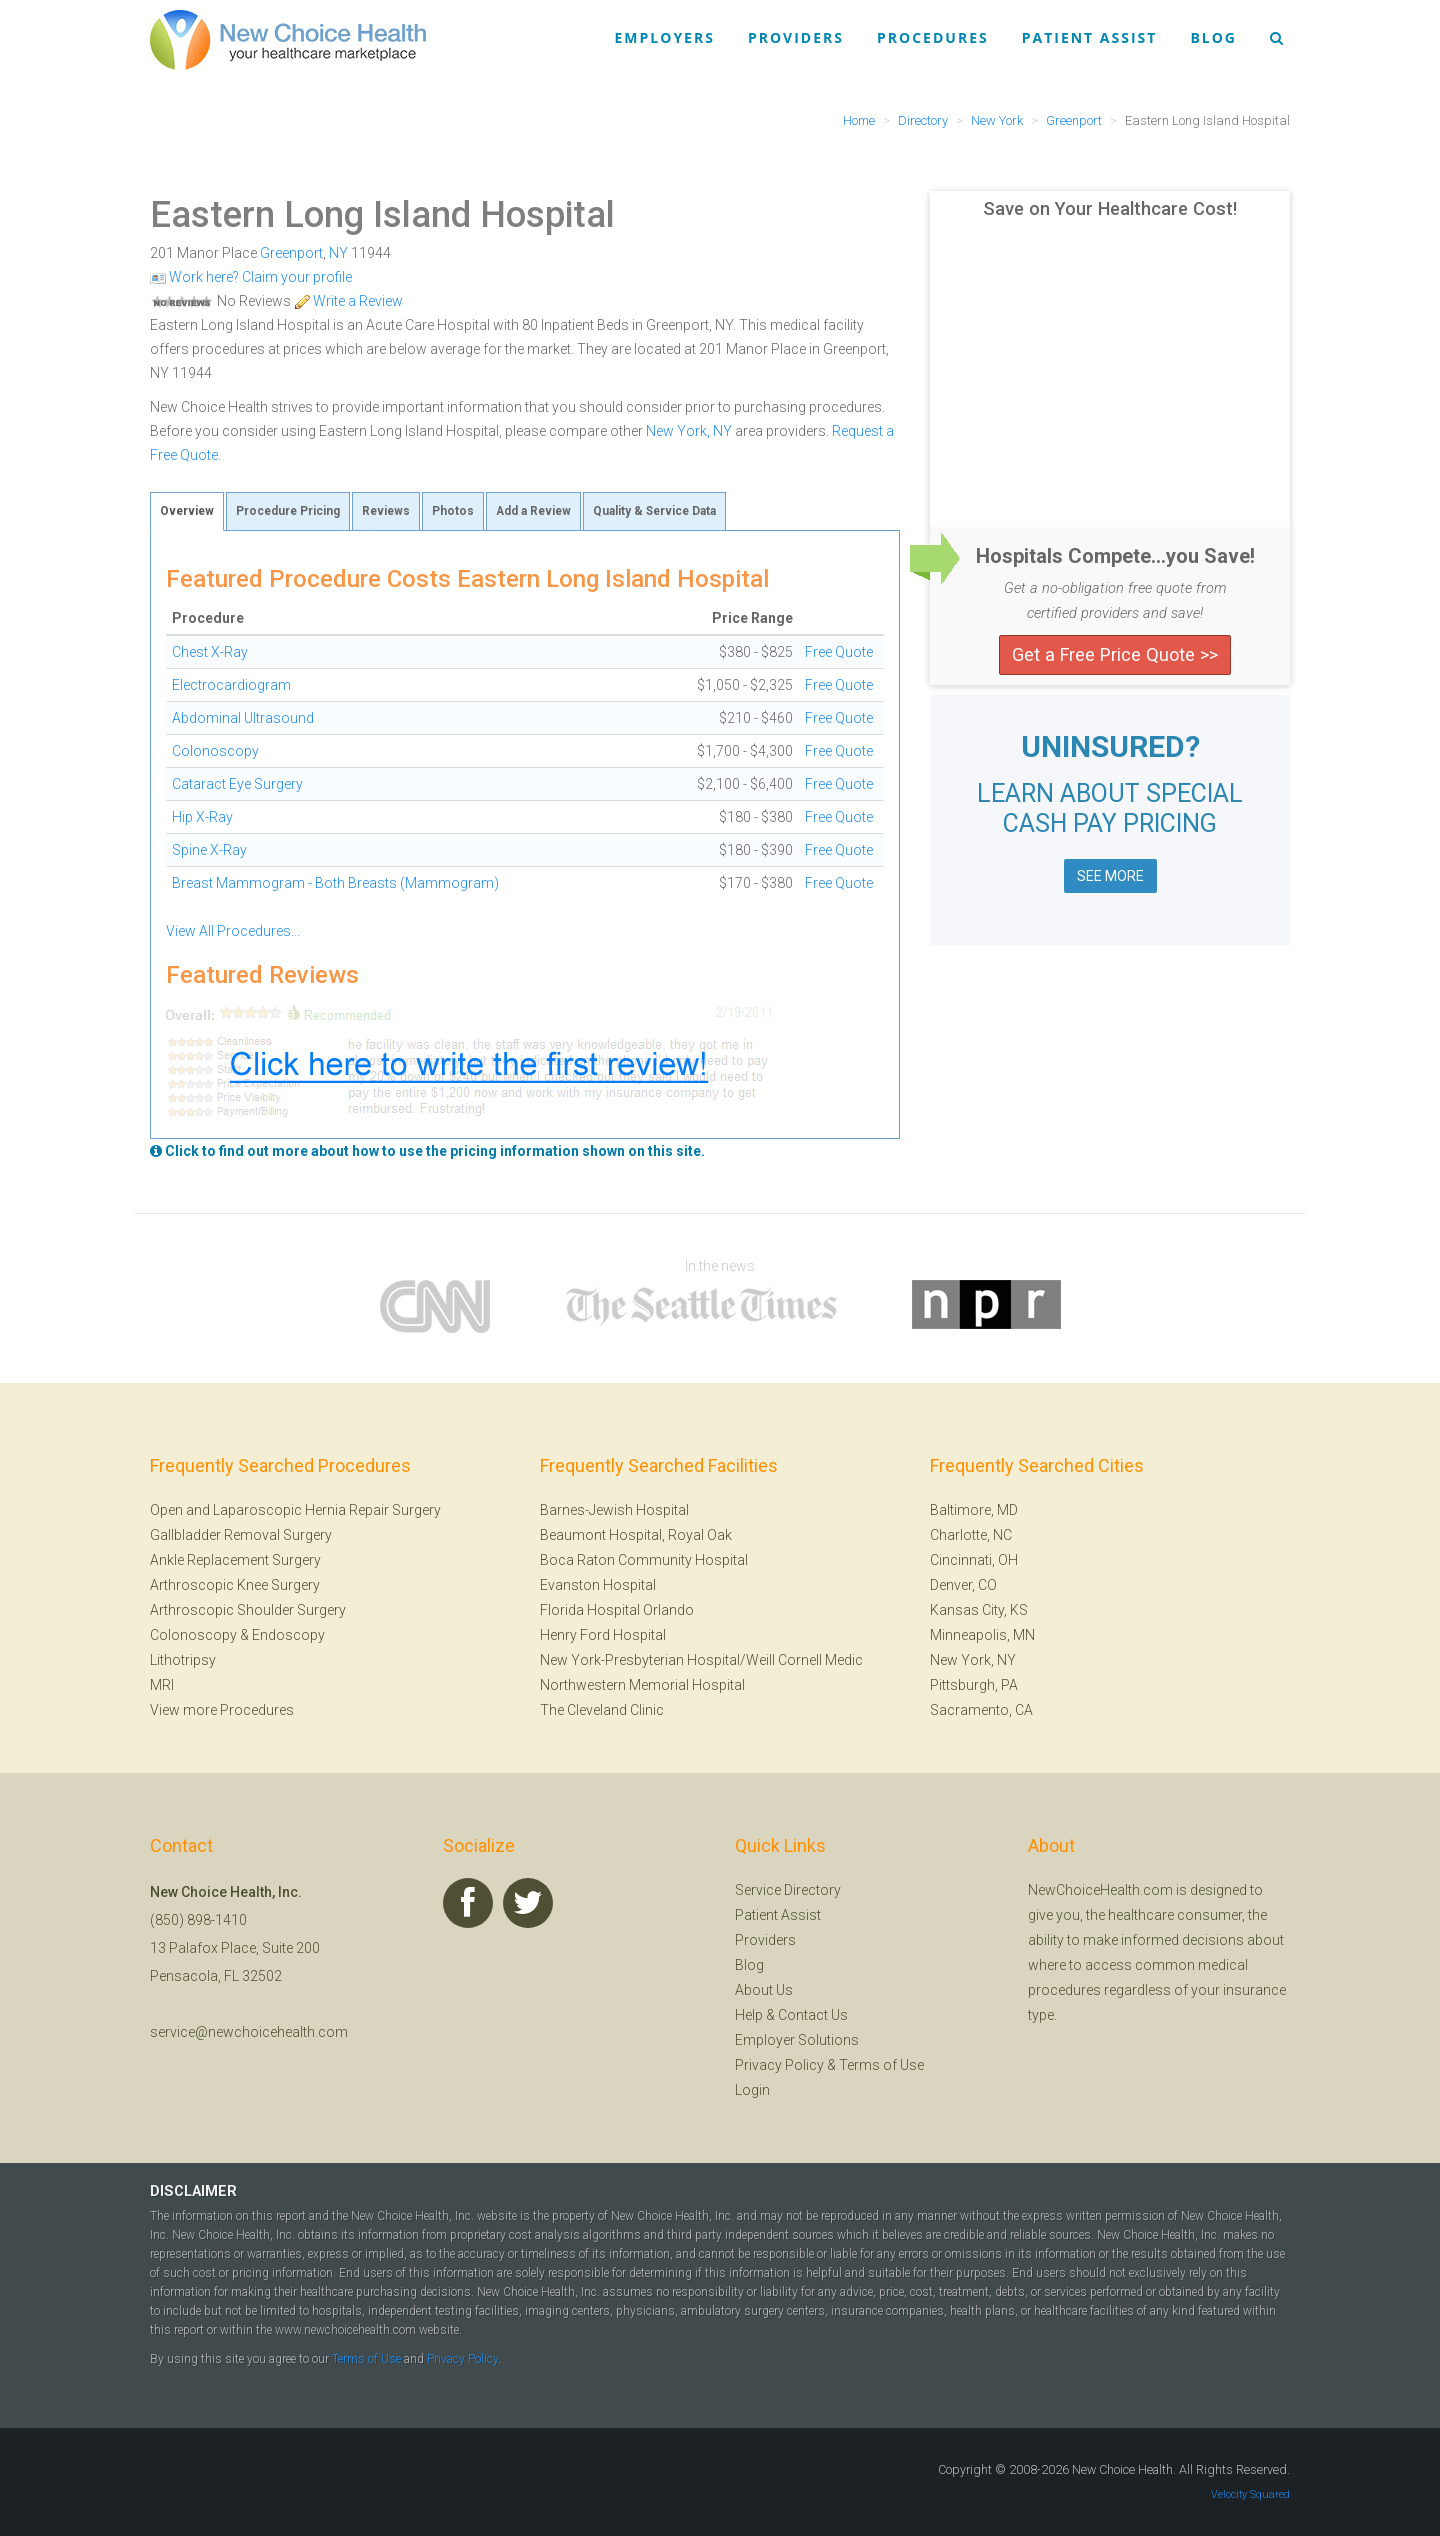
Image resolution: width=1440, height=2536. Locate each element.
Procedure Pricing (288, 511)
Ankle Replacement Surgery (235, 1560)
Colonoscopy (215, 751)
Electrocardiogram (231, 685)
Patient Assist (1090, 37)
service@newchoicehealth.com (249, 2032)
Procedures (933, 37)
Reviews (386, 511)
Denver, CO (963, 1585)
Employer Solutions (797, 2040)
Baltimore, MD (974, 1510)
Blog (1213, 37)
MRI (162, 1685)
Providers (796, 37)
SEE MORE (1110, 876)
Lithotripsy (183, 1660)
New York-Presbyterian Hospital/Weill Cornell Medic (701, 1660)
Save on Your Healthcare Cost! (1110, 209)
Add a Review (533, 511)
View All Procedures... (233, 931)
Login (752, 2090)
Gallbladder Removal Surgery (241, 1535)
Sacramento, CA (981, 1710)
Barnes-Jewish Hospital (614, 1510)
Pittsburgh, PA (974, 1685)
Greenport (291, 253)
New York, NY (689, 431)
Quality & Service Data (654, 511)
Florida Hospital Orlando (617, 1610)
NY (338, 253)
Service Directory (788, 1890)
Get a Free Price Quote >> (1115, 654)
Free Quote (839, 652)
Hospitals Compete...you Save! (1115, 556)
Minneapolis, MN (982, 1635)
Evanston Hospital (598, 1585)
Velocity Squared (1250, 2494)
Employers (665, 37)
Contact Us (813, 2015)
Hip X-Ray (202, 817)
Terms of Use (881, 2065)
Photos (453, 511)
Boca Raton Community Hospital (644, 1560)
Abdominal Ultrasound (243, 718)
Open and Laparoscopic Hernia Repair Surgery (295, 1510)
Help (749, 2015)
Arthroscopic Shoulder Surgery (248, 1610)
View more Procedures (222, 1710)
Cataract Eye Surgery (237, 784)
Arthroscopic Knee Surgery (235, 1585)
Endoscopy (288, 1635)
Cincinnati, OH (974, 1560)
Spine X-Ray (209, 850)
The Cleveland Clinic (602, 1710)
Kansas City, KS (979, 1610)
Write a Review (348, 301)
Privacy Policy (779, 2065)
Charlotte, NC (971, 1535)
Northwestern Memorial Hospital (642, 1685)
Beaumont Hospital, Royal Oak (636, 1535)
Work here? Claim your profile (251, 277)
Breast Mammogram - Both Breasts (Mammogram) (335, 883)
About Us (764, 1990)
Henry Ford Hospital (603, 1635)
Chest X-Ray (210, 652)
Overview (187, 511)
